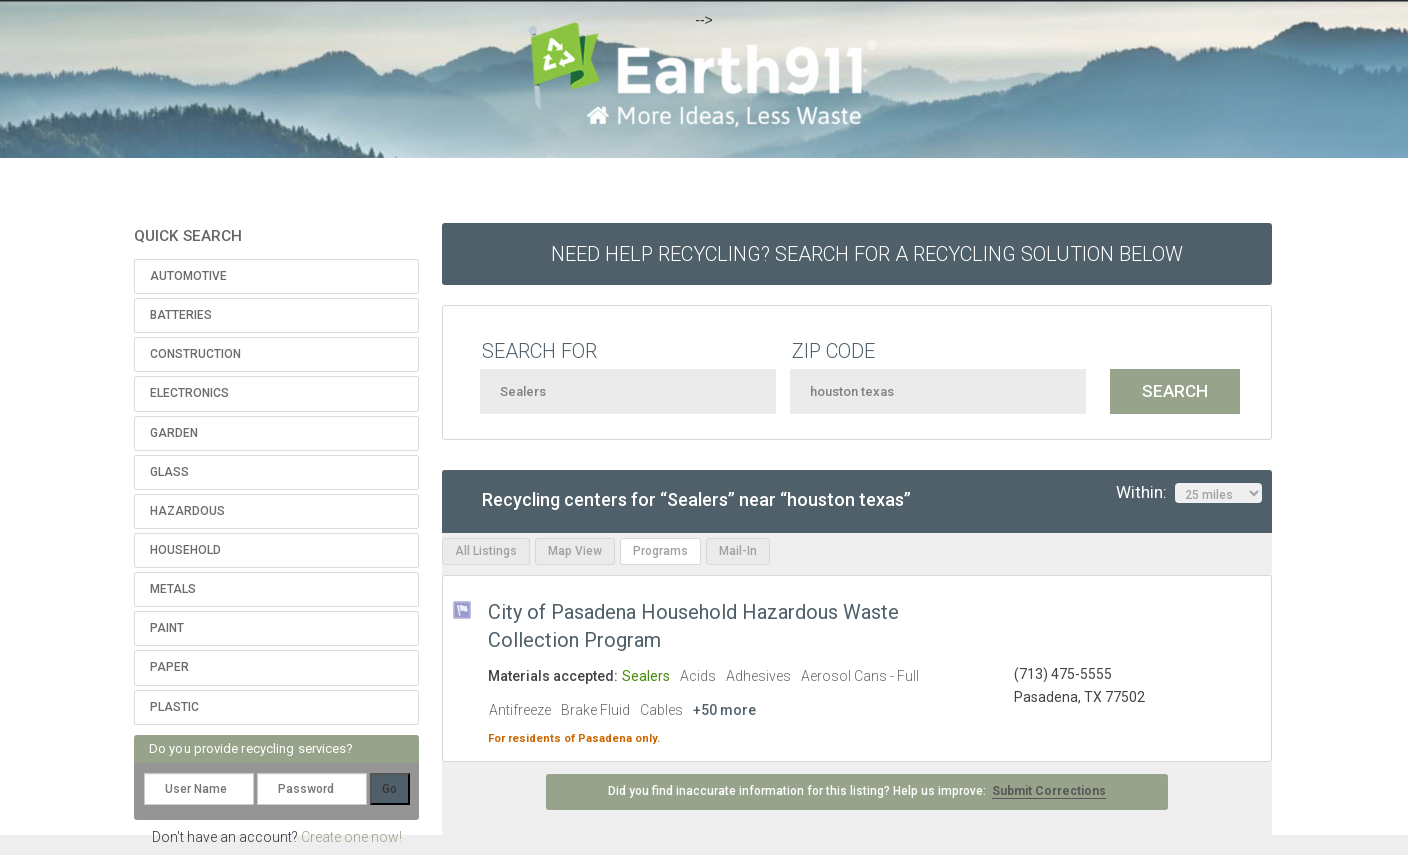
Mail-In (738, 551)
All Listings (486, 551)
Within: (1189, 493)
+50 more (724, 710)
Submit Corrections (1049, 791)
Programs (660, 551)
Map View (575, 551)
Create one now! (351, 837)
